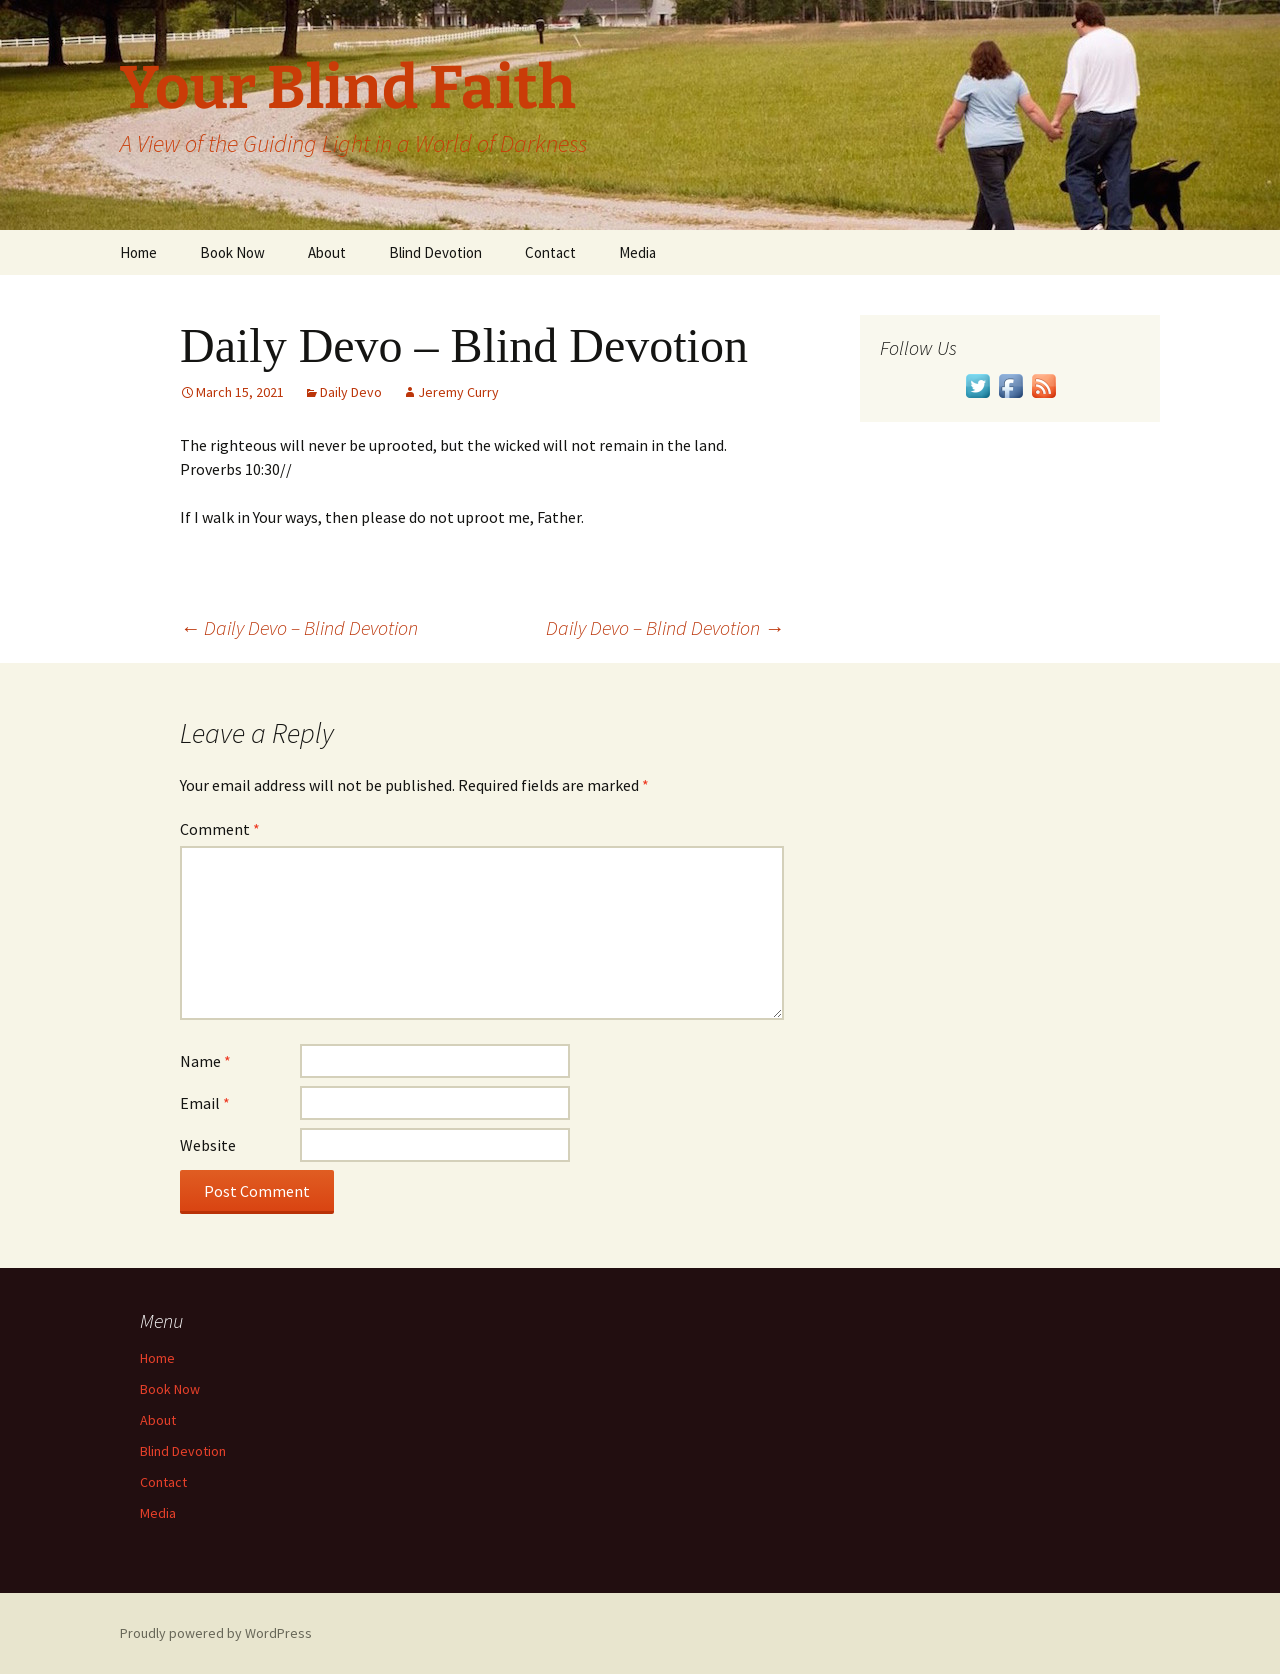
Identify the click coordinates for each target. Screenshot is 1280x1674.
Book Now (232, 252)
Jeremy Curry (458, 392)
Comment (220, 829)
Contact (550, 252)
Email (205, 1103)
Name (205, 1061)
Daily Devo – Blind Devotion (299, 627)
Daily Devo (351, 392)
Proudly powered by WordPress (216, 1633)
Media (637, 252)
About (327, 252)
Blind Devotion (435, 252)
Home (138, 252)
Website (208, 1145)
